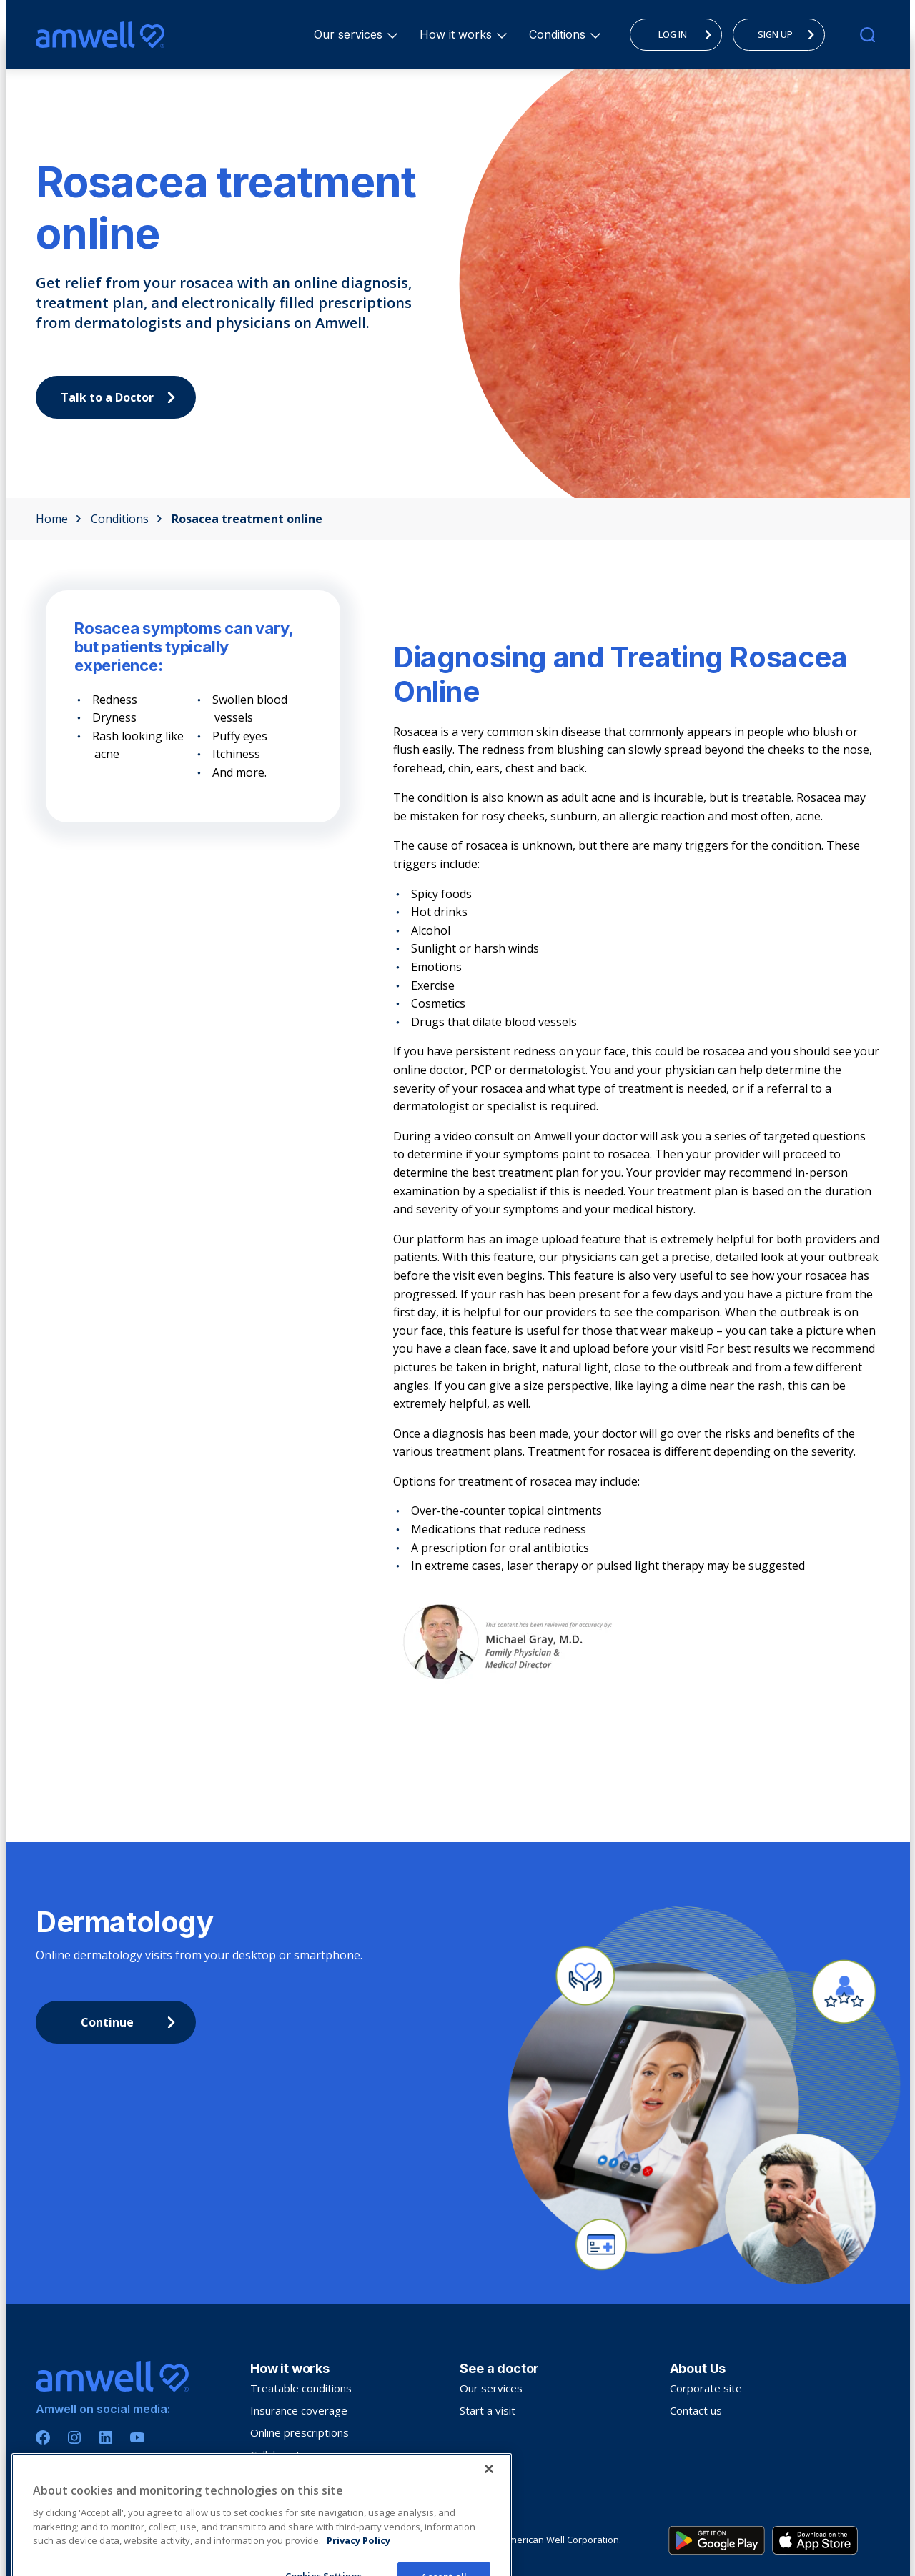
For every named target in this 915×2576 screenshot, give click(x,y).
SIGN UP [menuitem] (790, 34)
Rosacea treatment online (247, 519)
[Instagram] (74, 2437)
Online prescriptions (299, 2432)
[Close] (489, 2533)
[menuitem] (348, 34)
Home (58, 519)
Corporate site (706, 2388)
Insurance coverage (298, 2410)
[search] (867, 34)
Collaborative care (294, 2454)
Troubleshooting (291, 2477)
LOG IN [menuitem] (689, 34)
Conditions (559, 34)
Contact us (696, 2410)
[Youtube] (137, 2437)
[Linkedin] (106, 2437)
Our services (350, 34)
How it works (458, 34)
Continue (132, 2022)
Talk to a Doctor (122, 397)
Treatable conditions (301, 2388)
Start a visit (487, 2410)
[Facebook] (43, 2437)
